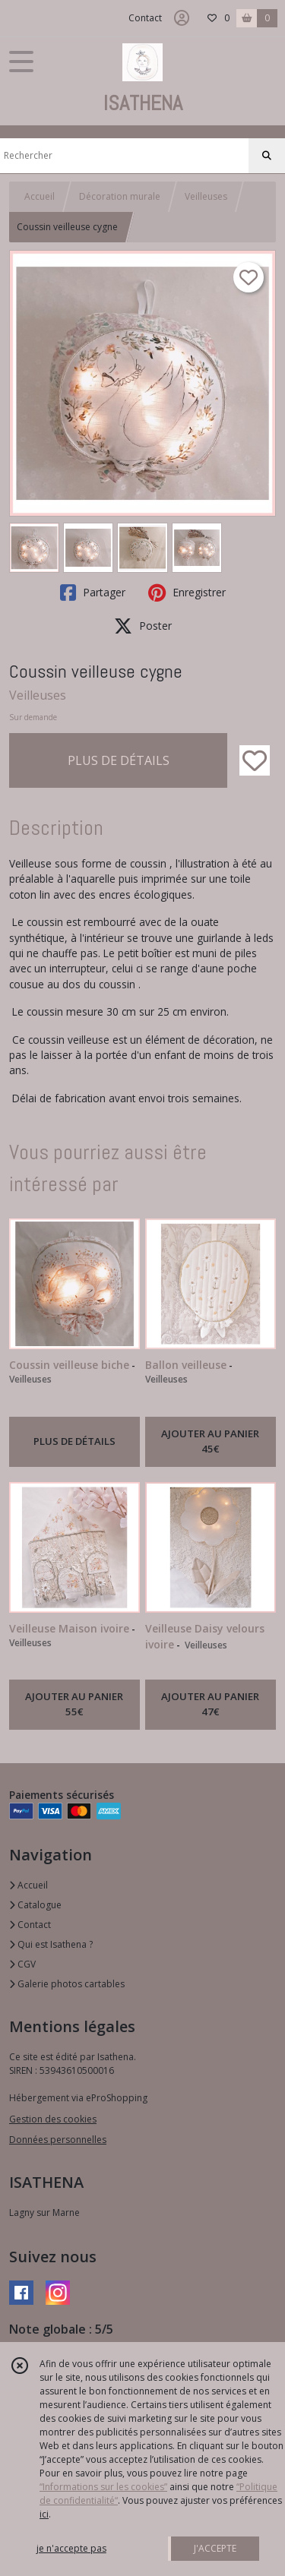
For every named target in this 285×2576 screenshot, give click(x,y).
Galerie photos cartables (67, 1983)
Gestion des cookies (53, 2119)
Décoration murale (119, 196)
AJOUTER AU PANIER (210, 1442)
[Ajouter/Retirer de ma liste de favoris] (254, 760)
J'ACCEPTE (215, 2548)
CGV (22, 1964)
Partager (92, 592)
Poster (143, 626)
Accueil (39, 196)
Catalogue (35, 1904)
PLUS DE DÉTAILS (118, 760)
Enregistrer (187, 592)
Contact (145, 17)
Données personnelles (57, 2139)
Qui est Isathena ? (51, 1944)
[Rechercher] (267, 155)
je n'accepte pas (71, 2548)
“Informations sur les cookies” (103, 2486)
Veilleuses (206, 196)
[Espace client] (181, 18)
